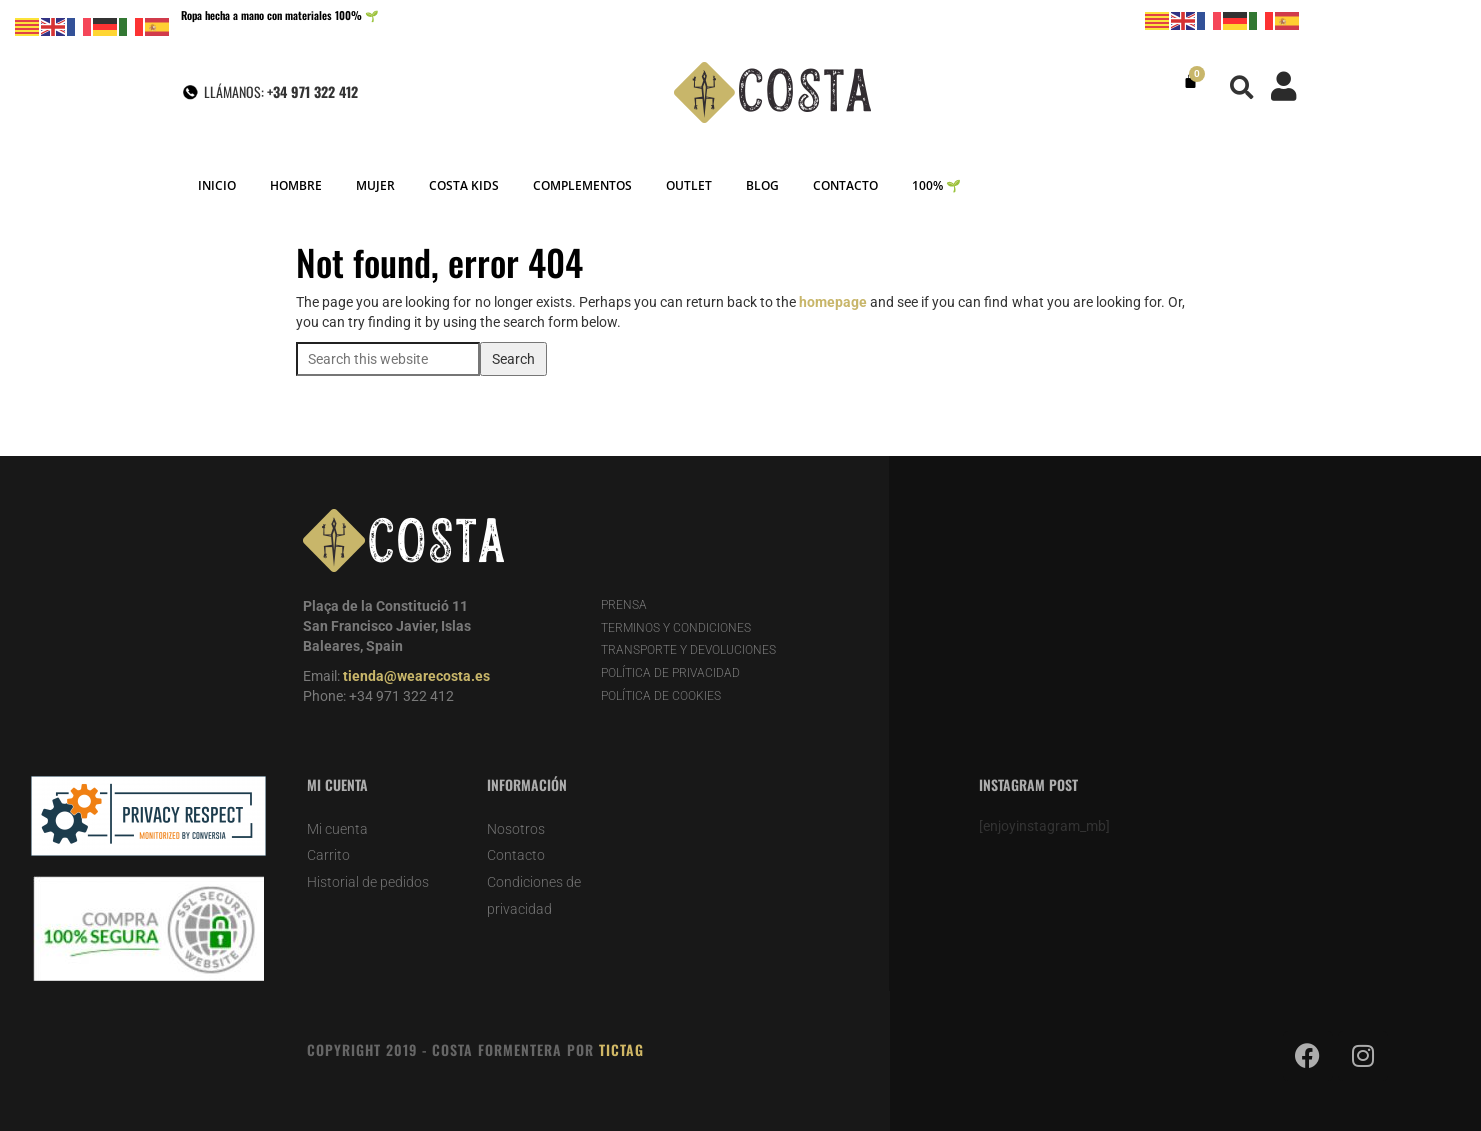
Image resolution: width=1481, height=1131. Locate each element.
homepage (833, 302)
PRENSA (624, 605)
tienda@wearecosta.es (416, 676)
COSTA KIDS (464, 185)
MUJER (375, 185)
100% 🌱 (936, 185)
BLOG (762, 185)
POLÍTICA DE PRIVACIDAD (670, 673)
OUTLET (689, 185)
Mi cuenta (337, 829)
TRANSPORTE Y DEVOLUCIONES (688, 650)
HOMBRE (296, 185)
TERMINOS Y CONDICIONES (676, 628)
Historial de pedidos (368, 882)
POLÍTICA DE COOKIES (661, 696)
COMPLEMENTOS (582, 185)
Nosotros (516, 829)
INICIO (217, 185)
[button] (1241, 87)
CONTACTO (845, 185)
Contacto (516, 855)
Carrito (328, 855)
